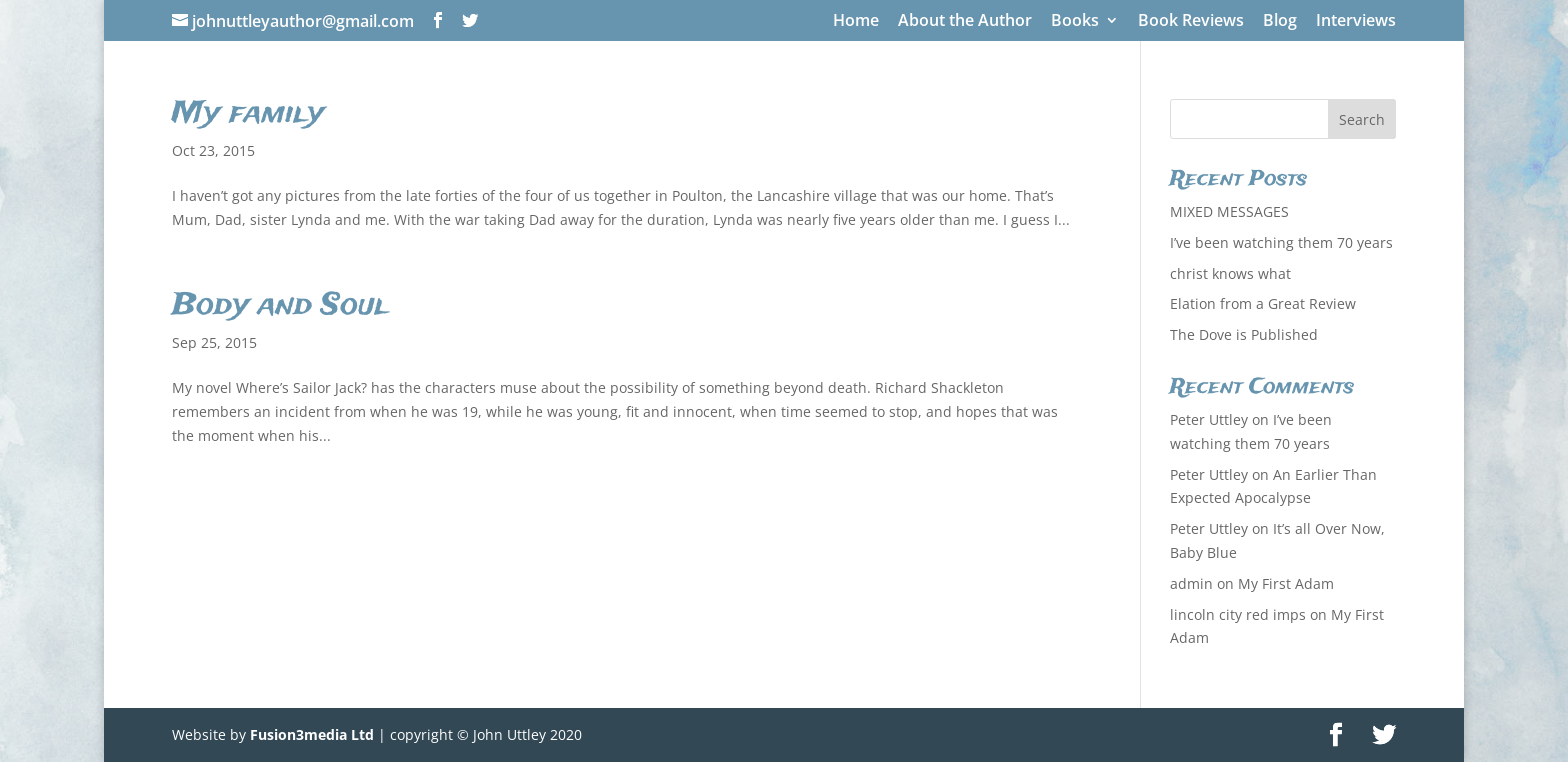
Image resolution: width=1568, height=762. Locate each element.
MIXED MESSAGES (1229, 211)
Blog (1280, 21)
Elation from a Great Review (1263, 303)
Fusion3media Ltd (312, 734)
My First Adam (1286, 583)
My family (248, 114)
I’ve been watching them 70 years (1281, 242)
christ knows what (1230, 273)
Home (856, 21)
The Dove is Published (1244, 334)
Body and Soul (280, 306)
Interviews (1356, 21)
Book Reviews (1191, 21)
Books (1075, 21)
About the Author (965, 21)
